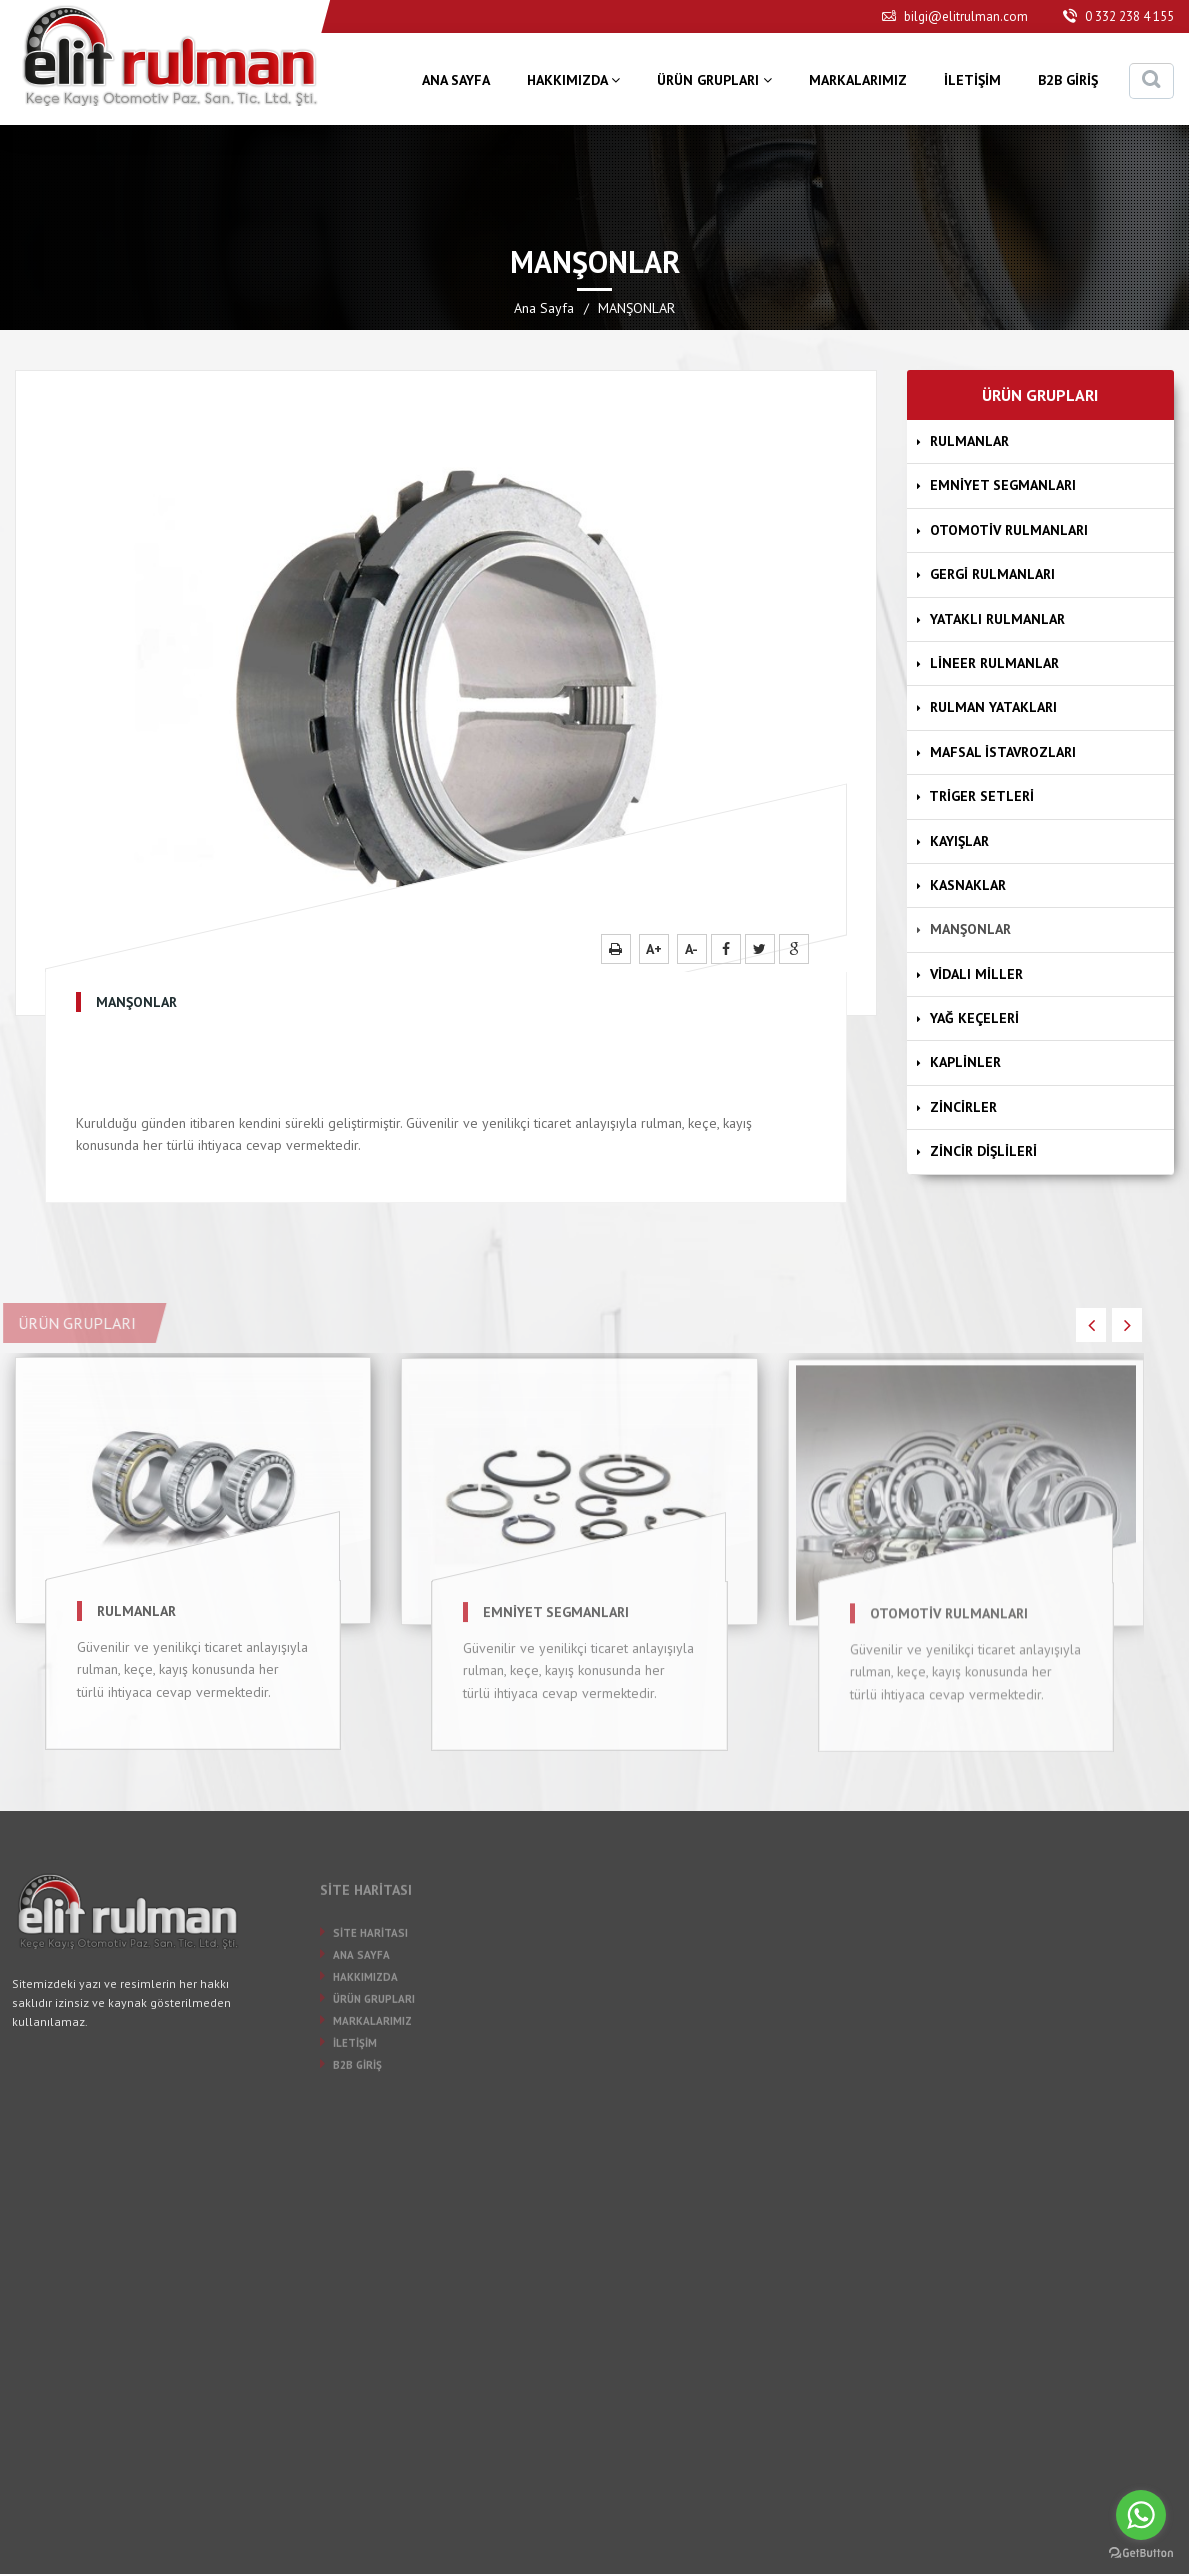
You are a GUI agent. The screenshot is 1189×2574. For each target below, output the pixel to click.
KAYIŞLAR (955, 841)
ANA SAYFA (456, 80)
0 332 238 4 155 (1118, 16)
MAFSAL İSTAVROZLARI (998, 752)
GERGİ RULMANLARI (988, 574)
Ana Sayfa (544, 308)
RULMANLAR (965, 441)
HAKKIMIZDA (573, 80)
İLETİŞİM (972, 80)
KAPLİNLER (961, 1062)
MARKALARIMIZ (858, 80)
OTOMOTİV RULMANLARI (1004, 530)
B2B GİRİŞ (1068, 80)
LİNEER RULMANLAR (990, 663)
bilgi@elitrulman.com (955, 16)
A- (691, 949)
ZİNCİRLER (959, 1107)
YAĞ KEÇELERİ (970, 1018)
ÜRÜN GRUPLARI (714, 80)
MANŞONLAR (966, 929)
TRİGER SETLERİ (977, 796)
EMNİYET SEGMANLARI (998, 485)
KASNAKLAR (963, 885)
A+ (654, 949)
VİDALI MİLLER (972, 974)
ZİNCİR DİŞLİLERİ (979, 1151)
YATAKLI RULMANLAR (993, 619)
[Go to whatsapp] (1141, 2515)
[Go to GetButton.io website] (1141, 2553)
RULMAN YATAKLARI (989, 707)
